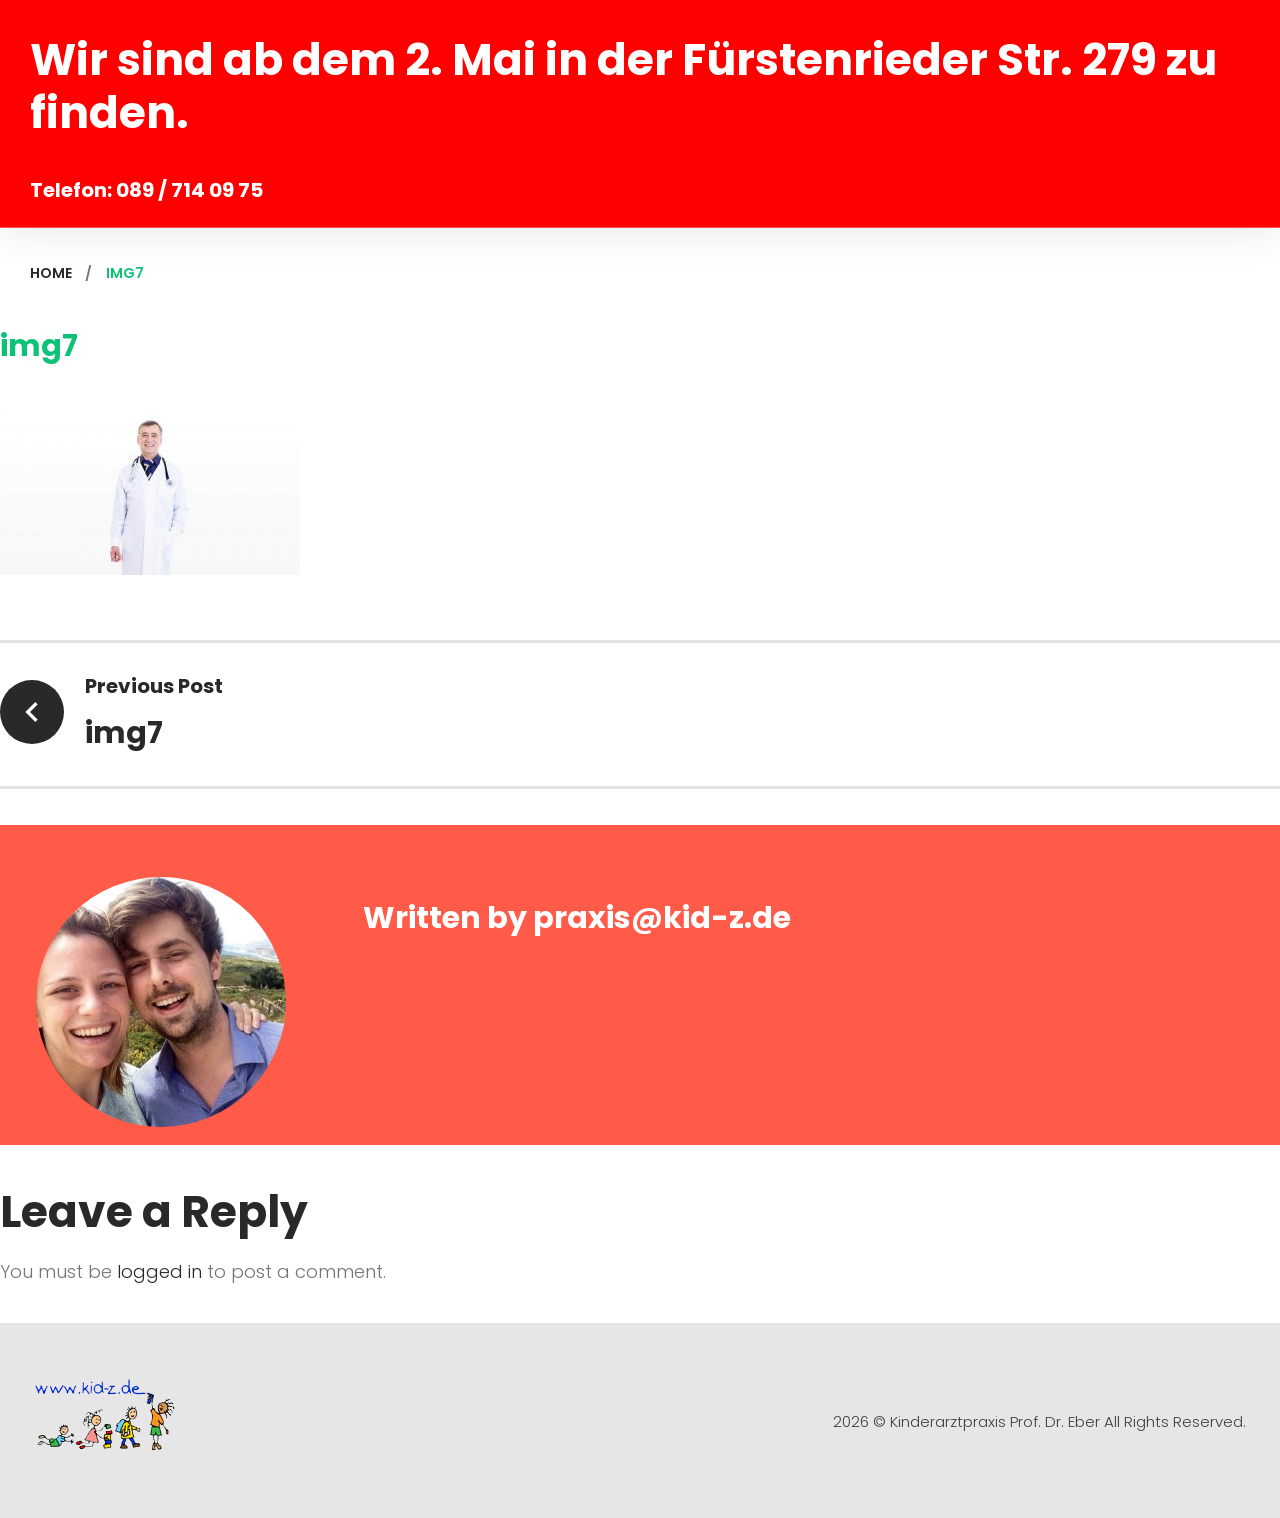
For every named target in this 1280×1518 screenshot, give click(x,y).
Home (51, 273)
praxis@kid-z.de (662, 918)
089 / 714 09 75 (189, 190)
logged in (159, 1271)
